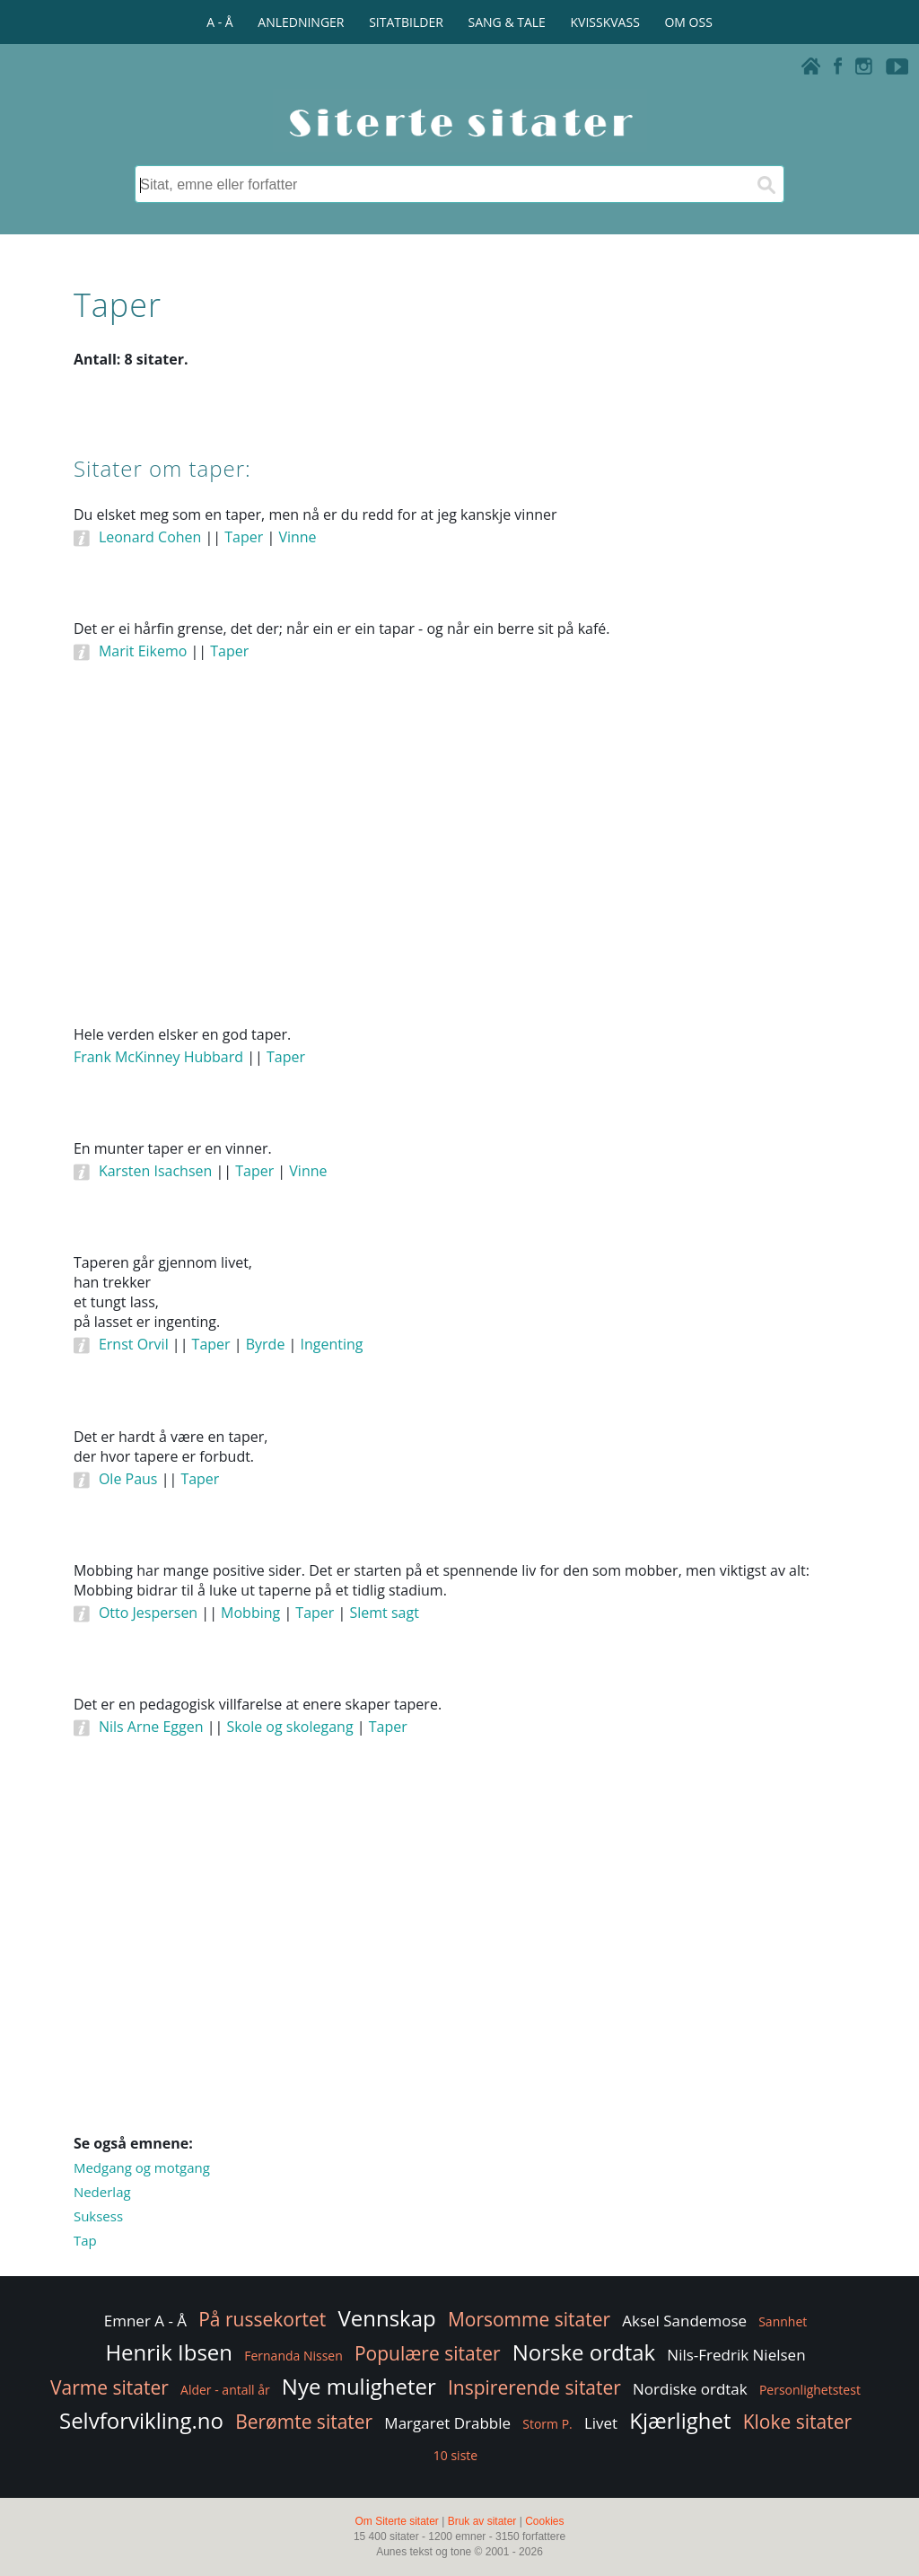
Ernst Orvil (134, 1344)
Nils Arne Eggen (151, 1726)
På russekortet (262, 2319)
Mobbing (250, 1612)
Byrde (265, 1344)
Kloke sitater (797, 2421)
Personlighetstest (810, 2389)
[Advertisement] (459, 868)
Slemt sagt (383, 1612)
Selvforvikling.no (141, 2420)
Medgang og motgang (142, 2167)
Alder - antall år (225, 2389)
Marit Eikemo (143, 651)
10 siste (455, 2455)
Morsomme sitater (529, 2319)
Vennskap (386, 2318)
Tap (85, 2240)
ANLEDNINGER (301, 22)
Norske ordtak (584, 2352)
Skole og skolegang (289, 1726)
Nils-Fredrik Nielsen (736, 2354)
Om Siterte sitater (396, 2521)
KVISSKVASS (605, 22)
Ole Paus (128, 1479)
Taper (243, 537)
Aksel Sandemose (684, 2320)
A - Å (219, 22)
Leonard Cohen (150, 537)
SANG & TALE (507, 22)
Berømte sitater (303, 2421)
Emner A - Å (145, 2320)
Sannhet (782, 2321)
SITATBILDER (406, 22)
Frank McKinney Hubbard (158, 1057)
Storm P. (547, 2423)
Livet (600, 2423)
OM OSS (688, 22)
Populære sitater (427, 2353)
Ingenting (331, 1344)
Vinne (297, 537)
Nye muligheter (359, 2386)
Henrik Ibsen (168, 2352)
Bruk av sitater (482, 2521)
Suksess (98, 2216)
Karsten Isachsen (155, 1171)
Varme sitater (109, 2387)
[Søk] (765, 184)
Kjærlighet (680, 2420)
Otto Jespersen (148, 1612)
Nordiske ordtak (690, 2388)
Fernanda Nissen (293, 2355)
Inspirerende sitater (534, 2387)
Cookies (544, 2521)
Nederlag (102, 2192)
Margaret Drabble (447, 2423)
